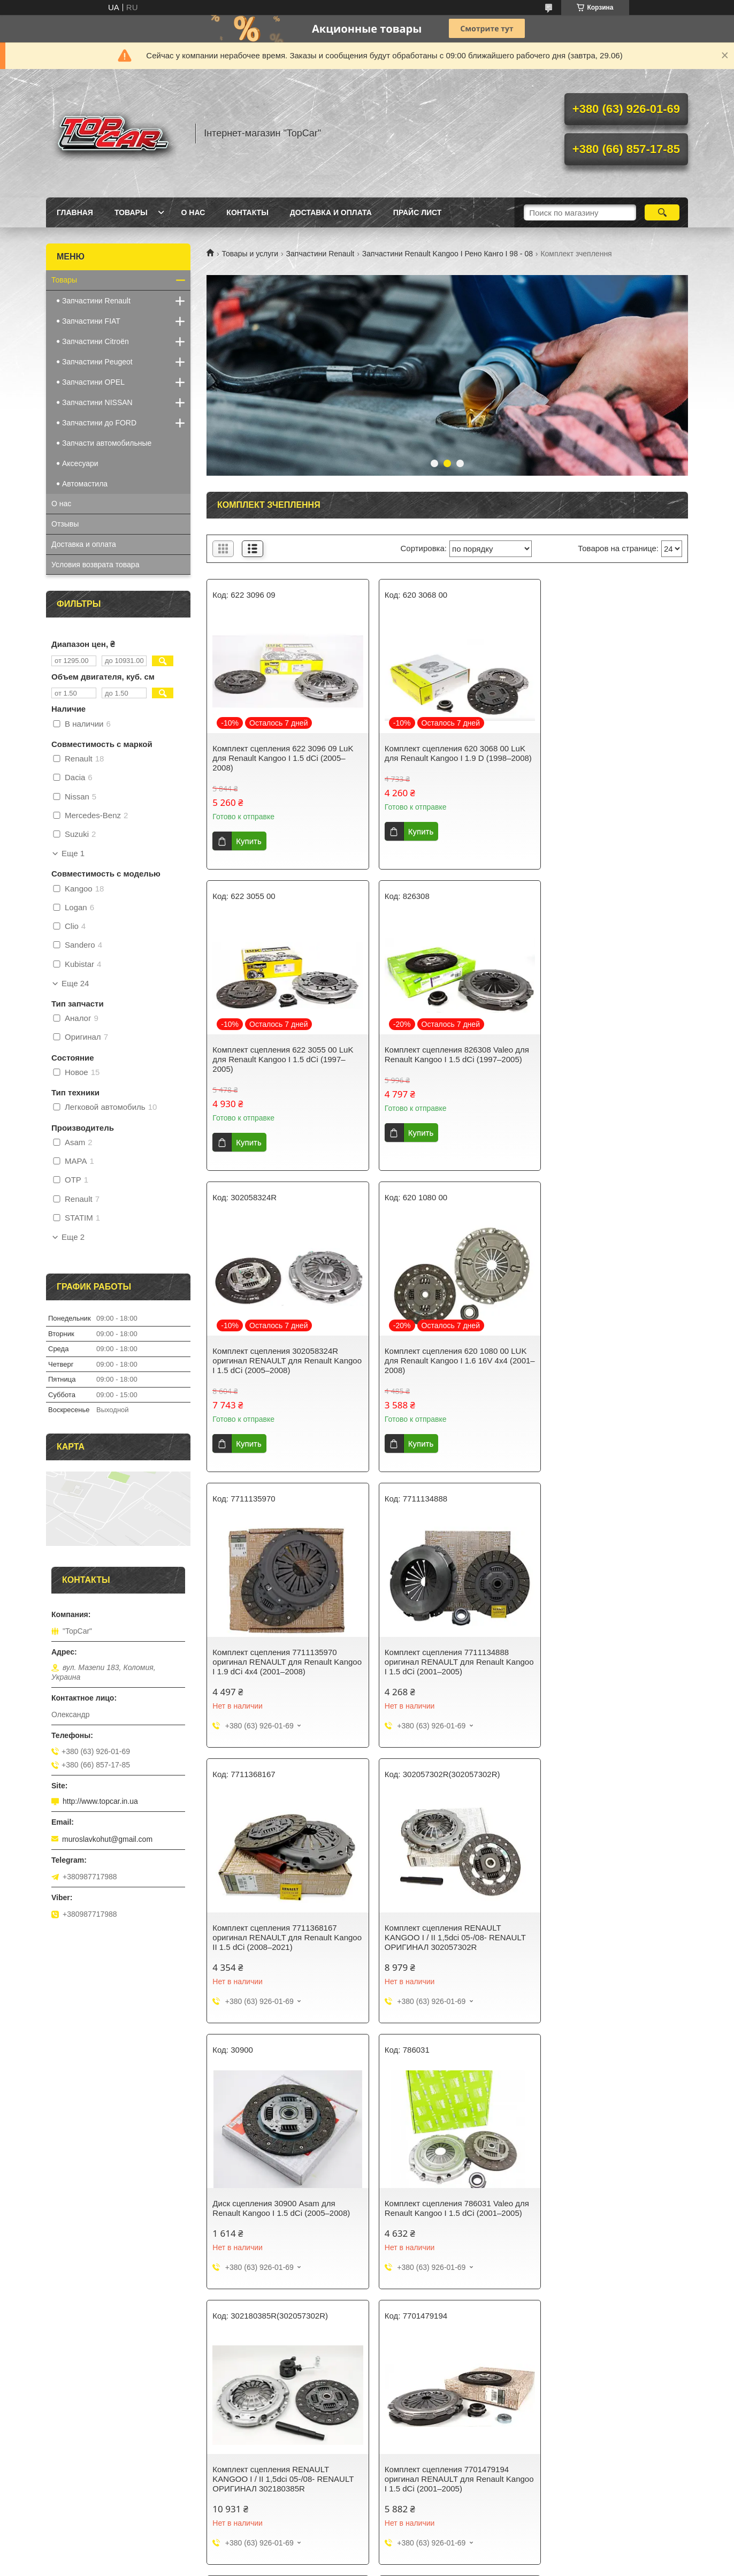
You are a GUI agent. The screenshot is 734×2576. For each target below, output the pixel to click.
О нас (193, 212)
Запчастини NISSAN (97, 402)
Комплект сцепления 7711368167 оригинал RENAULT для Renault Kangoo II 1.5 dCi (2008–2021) (602, 1360)
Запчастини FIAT (91, 321)
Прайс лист (417, 212)
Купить (248, 840)
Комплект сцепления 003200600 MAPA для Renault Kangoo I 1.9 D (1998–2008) (273, 2187)
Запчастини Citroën (95, 341)
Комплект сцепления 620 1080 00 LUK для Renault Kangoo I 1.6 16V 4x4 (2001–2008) (611, 1059)
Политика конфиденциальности (423, 2352)
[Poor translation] (39, 2419)
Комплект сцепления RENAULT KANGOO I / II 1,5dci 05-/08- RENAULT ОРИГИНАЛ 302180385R (283, 1911)
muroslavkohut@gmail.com (107, 1839)
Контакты (247, 212)
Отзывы (65, 524)
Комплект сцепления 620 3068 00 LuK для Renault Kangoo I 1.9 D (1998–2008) (446, 758)
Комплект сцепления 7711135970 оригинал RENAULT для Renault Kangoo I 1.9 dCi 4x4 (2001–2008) (274, 1360)
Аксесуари (80, 463)
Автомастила (85, 483)
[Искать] (662, 212)
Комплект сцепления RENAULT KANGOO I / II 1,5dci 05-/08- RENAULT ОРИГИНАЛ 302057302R (283, 1636)
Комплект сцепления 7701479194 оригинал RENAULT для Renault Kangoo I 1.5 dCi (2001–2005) (438, 1911)
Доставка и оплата (331, 212)
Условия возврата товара (95, 564)
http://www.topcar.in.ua (100, 1801)
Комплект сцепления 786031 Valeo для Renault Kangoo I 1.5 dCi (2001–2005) (606, 1636)
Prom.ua (413, 2342)
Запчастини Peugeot (97, 361)
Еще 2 (73, 1237)
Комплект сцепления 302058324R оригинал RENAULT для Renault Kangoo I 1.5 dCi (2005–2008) (439, 1059)
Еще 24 (75, 983)
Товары (131, 212)
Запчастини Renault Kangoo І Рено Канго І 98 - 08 (447, 253)
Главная (75, 212)
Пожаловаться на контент (332, 2352)
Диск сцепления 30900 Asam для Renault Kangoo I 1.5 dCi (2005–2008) (445, 1631)
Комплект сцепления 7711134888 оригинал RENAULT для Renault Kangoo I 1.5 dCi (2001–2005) (438, 1360)
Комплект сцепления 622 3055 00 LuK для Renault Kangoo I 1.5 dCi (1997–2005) (610, 758)
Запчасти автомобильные (106, 443)
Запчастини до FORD (99, 422)
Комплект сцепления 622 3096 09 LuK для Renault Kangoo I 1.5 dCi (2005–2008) (282, 758)
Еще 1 (73, 853)
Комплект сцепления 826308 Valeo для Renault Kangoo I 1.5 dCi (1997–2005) (278, 1059)
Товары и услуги (249, 253)
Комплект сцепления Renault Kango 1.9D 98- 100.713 (606, 2182)
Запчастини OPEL (93, 382)
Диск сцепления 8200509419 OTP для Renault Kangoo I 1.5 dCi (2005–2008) (610, 1906)
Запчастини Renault (320, 253)
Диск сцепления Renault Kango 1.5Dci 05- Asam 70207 (446, 2182)
